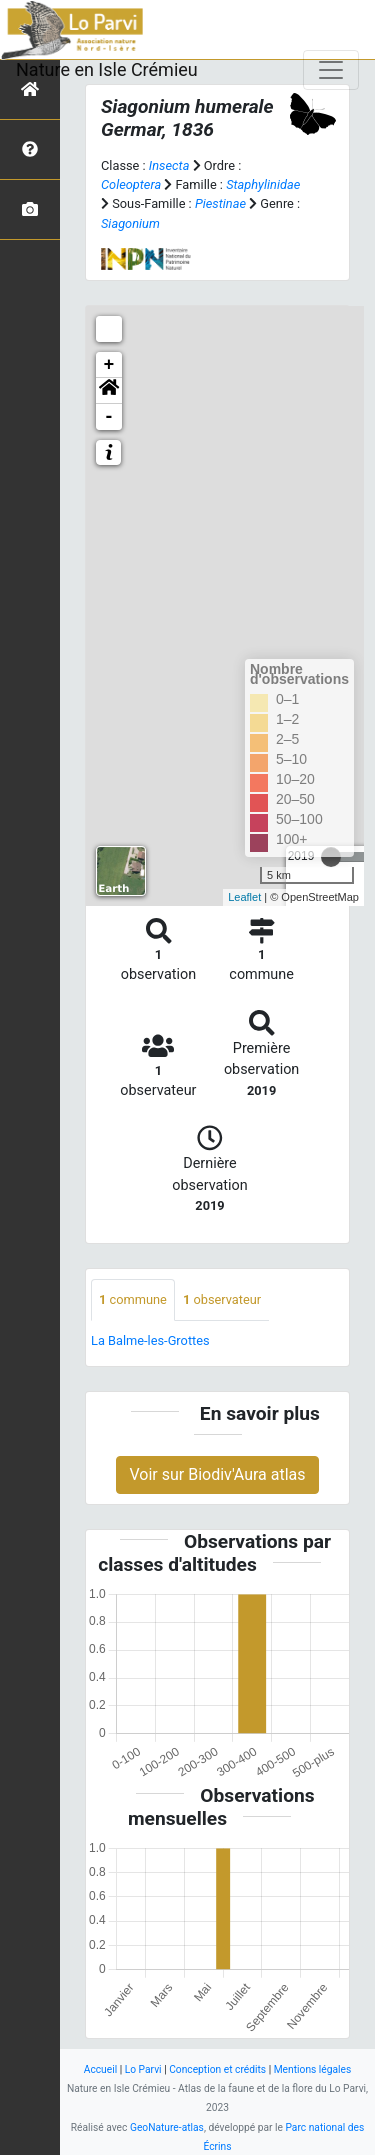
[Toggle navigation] (331, 70)
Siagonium (130, 223)
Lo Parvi (143, 2069)
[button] (109, 391)
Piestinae (220, 203)
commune (133, 1299)
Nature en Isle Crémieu (107, 69)
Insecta (169, 165)
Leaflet (244, 897)
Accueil (100, 2069)
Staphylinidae (263, 184)
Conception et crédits (217, 2069)
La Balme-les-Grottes (150, 1340)
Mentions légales (313, 2069)
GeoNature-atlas (167, 2127)
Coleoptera (131, 184)
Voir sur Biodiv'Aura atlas (217, 1474)
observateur (222, 1299)
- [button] (109, 417)
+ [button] (109, 365)
